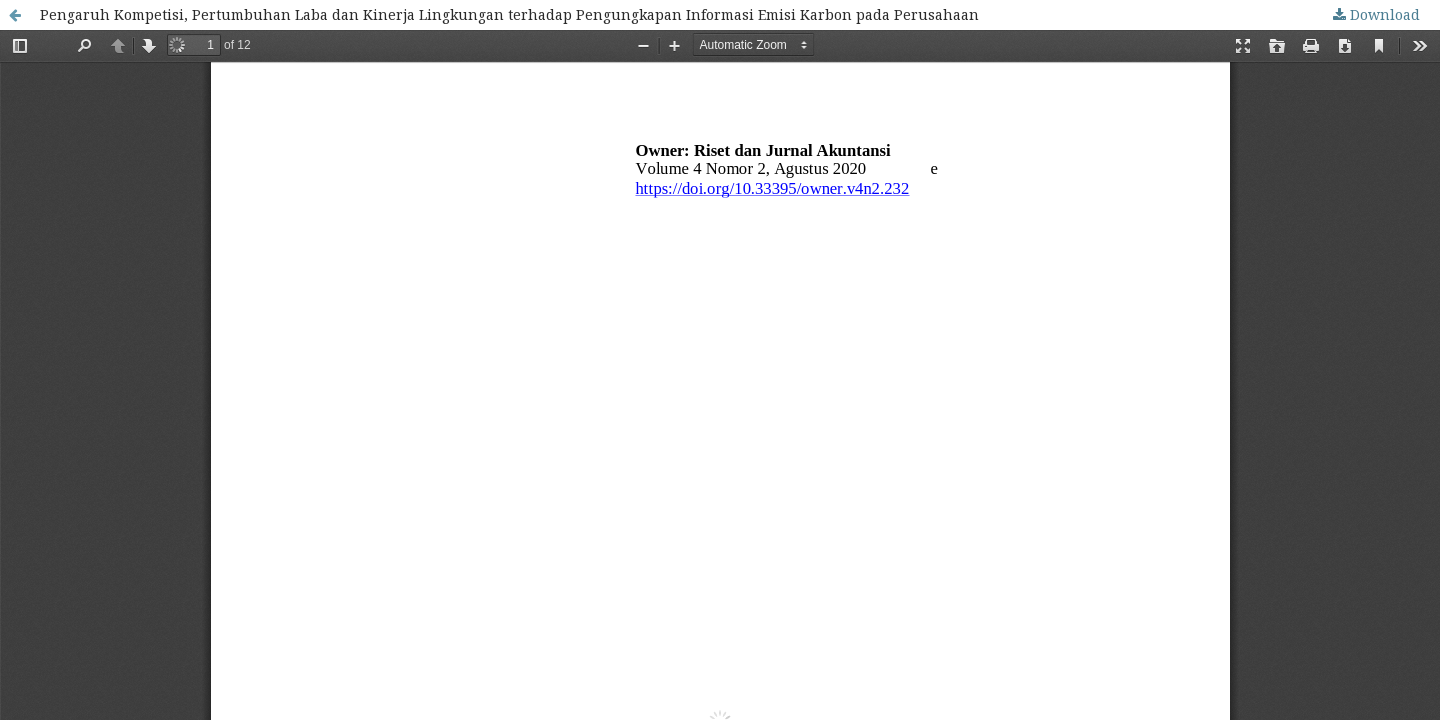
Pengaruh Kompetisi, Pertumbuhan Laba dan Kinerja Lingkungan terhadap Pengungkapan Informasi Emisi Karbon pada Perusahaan (509, 14)
